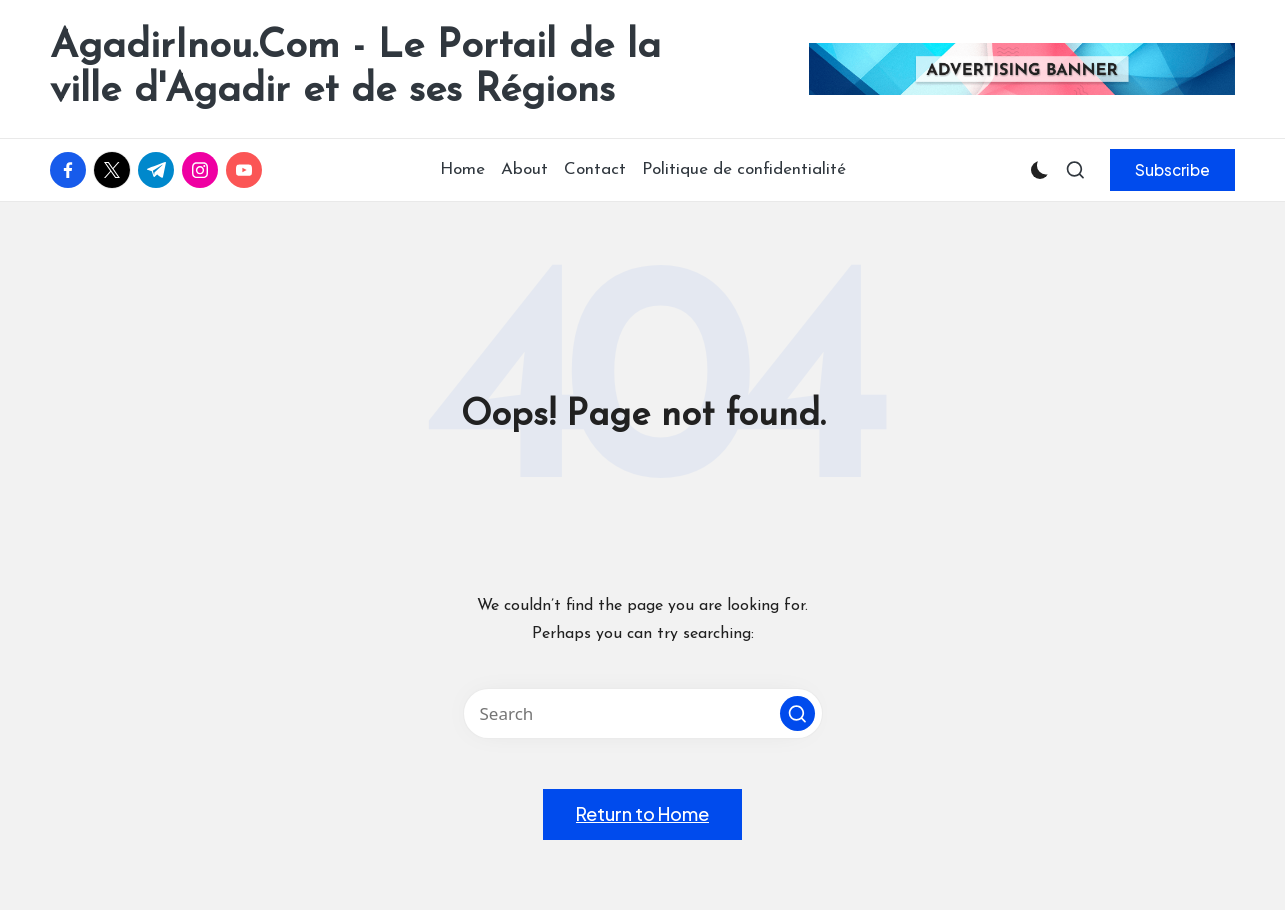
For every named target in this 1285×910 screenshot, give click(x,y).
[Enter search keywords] (643, 713)
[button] (1172, 170)
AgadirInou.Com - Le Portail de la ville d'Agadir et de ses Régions (355, 69)
